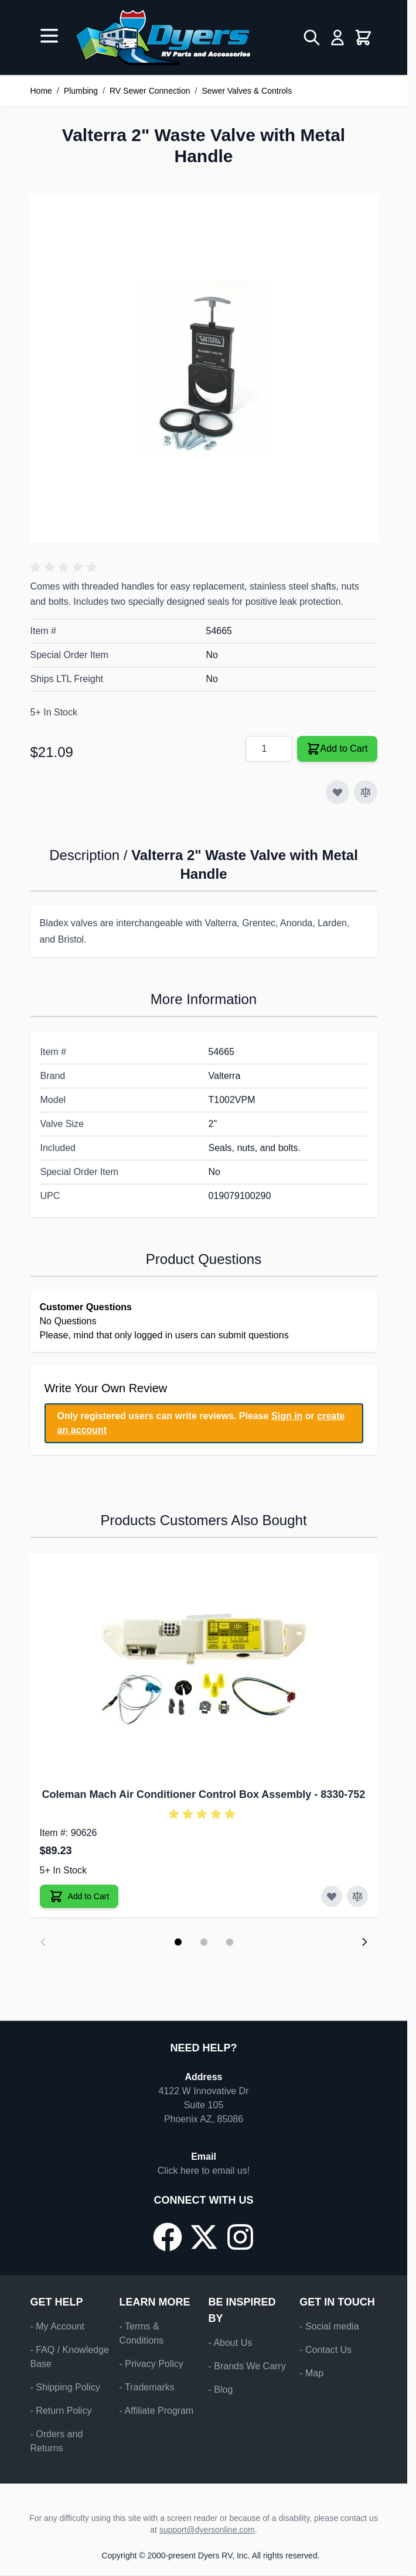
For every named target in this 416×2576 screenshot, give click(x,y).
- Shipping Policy (65, 2387)
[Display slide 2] (204, 1942)
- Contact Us (325, 2350)
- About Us (231, 2343)
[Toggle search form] (311, 37)
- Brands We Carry (247, 2366)
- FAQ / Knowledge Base (69, 2357)
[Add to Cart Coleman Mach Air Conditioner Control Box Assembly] (79, 1896)
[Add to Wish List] (337, 792)
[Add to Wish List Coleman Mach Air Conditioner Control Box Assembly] (331, 1896)
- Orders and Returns (56, 2441)
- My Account (57, 2326)
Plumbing (81, 90)
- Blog (221, 2390)
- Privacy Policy (151, 2364)
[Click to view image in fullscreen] (203, 368)
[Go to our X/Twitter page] (204, 2237)
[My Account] (337, 37)
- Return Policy (61, 2411)
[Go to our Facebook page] (167, 2237)
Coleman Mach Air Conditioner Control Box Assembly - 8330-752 (204, 1794)
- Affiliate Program (157, 2411)
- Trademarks (147, 2387)
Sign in (286, 1416)
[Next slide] (364, 1942)
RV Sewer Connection (150, 90)
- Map (311, 2373)
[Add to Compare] (365, 792)
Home (41, 90)
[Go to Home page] (163, 37)
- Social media (329, 2326)
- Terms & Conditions (142, 2333)
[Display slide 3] (230, 1942)
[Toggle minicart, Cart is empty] (363, 37)
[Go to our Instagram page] (240, 2237)
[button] (65, 567)
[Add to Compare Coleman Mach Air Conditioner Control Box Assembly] (357, 1896)
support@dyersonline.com (207, 2529)
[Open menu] (49, 35)
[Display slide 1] (178, 1942)
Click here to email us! (204, 2171)
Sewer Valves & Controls (247, 90)
